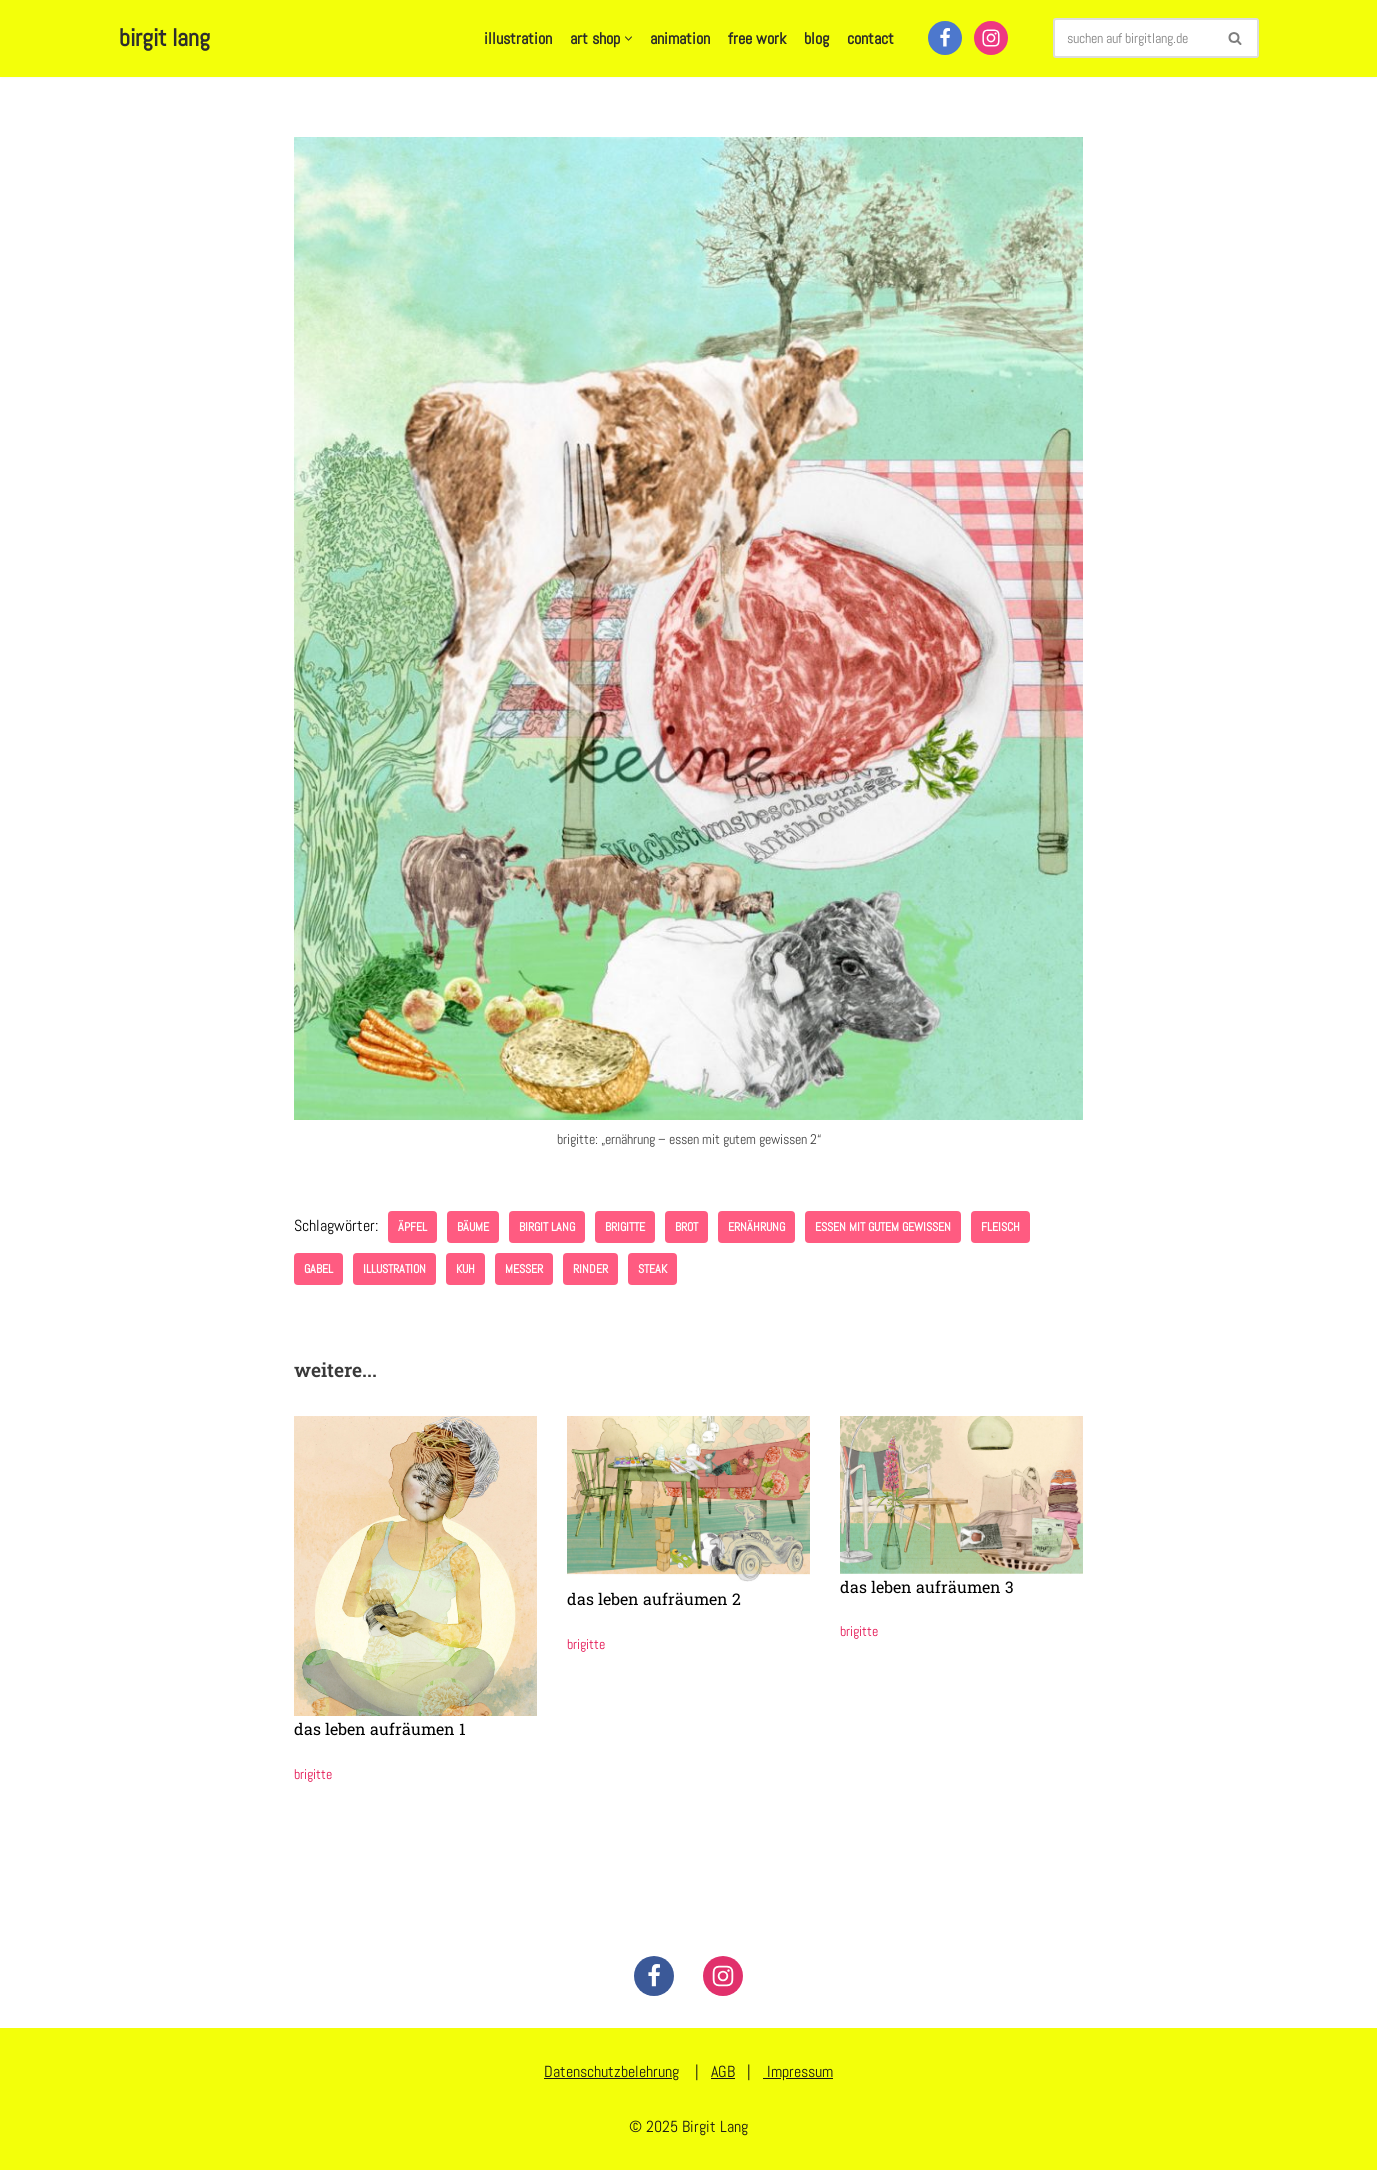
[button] (628, 38)
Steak (652, 1269)
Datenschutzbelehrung (611, 2071)
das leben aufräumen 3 (927, 1586)
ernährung (756, 1227)
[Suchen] (1133, 38)
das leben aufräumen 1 (380, 1728)
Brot (686, 1227)
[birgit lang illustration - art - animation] (164, 38)
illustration (518, 38)
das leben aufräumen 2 (654, 1598)
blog (816, 38)
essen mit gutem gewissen (883, 1227)
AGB (723, 2071)
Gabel (318, 1269)
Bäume (473, 1227)
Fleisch (1000, 1227)
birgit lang (547, 1227)
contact (870, 38)
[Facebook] (945, 38)
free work (757, 38)
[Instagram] (991, 38)
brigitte (625, 1227)
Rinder (590, 1269)
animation (680, 38)
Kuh (465, 1269)
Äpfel (412, 1227)
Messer (524, 1269)
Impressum (798, 2071)
